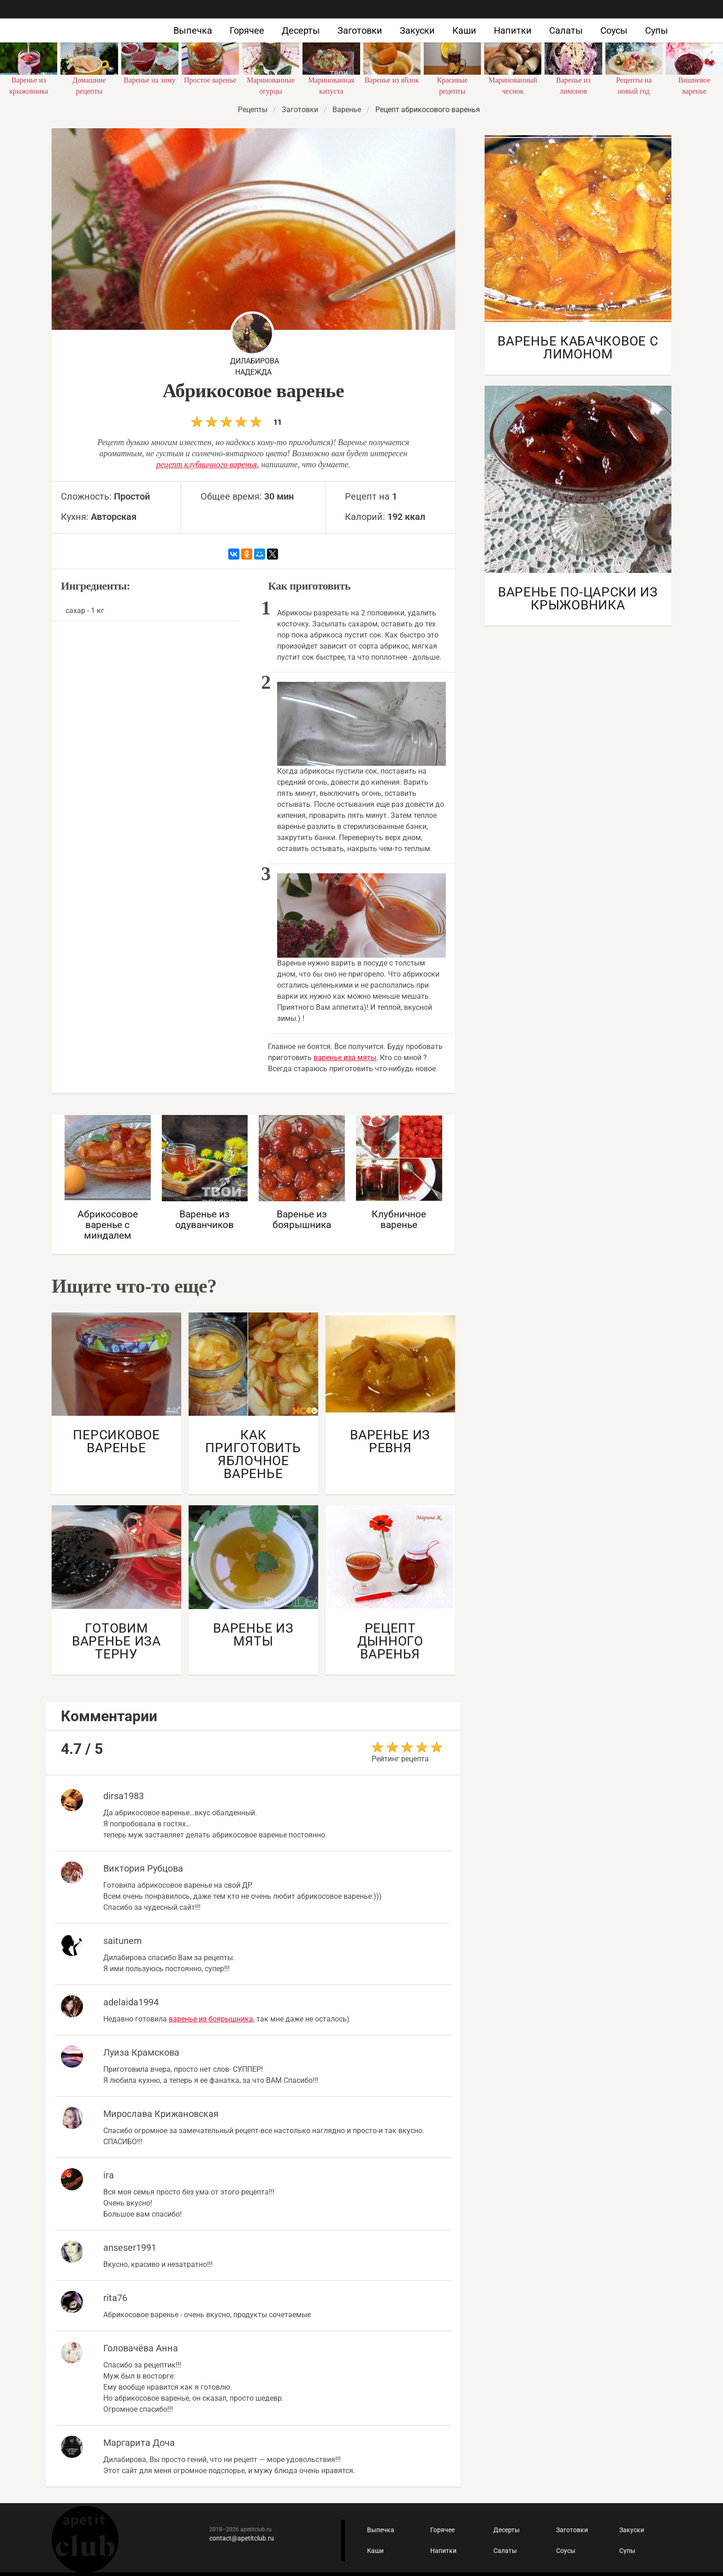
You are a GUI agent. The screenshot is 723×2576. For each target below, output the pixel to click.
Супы (656, 30)
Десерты (301, 30)
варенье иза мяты (345, 1057)
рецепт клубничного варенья (206, 464)
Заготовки (360, 30)
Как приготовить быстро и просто (77, 22)
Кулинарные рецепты (85, 2539)
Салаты (566, 30)
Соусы (614, 30)
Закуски (417, 30)
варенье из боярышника (211, 2019)
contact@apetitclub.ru (241, 2538)
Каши (464, 30)
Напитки (513, 30)
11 (236, 421)
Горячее (247, 30)
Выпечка (192, 30)
